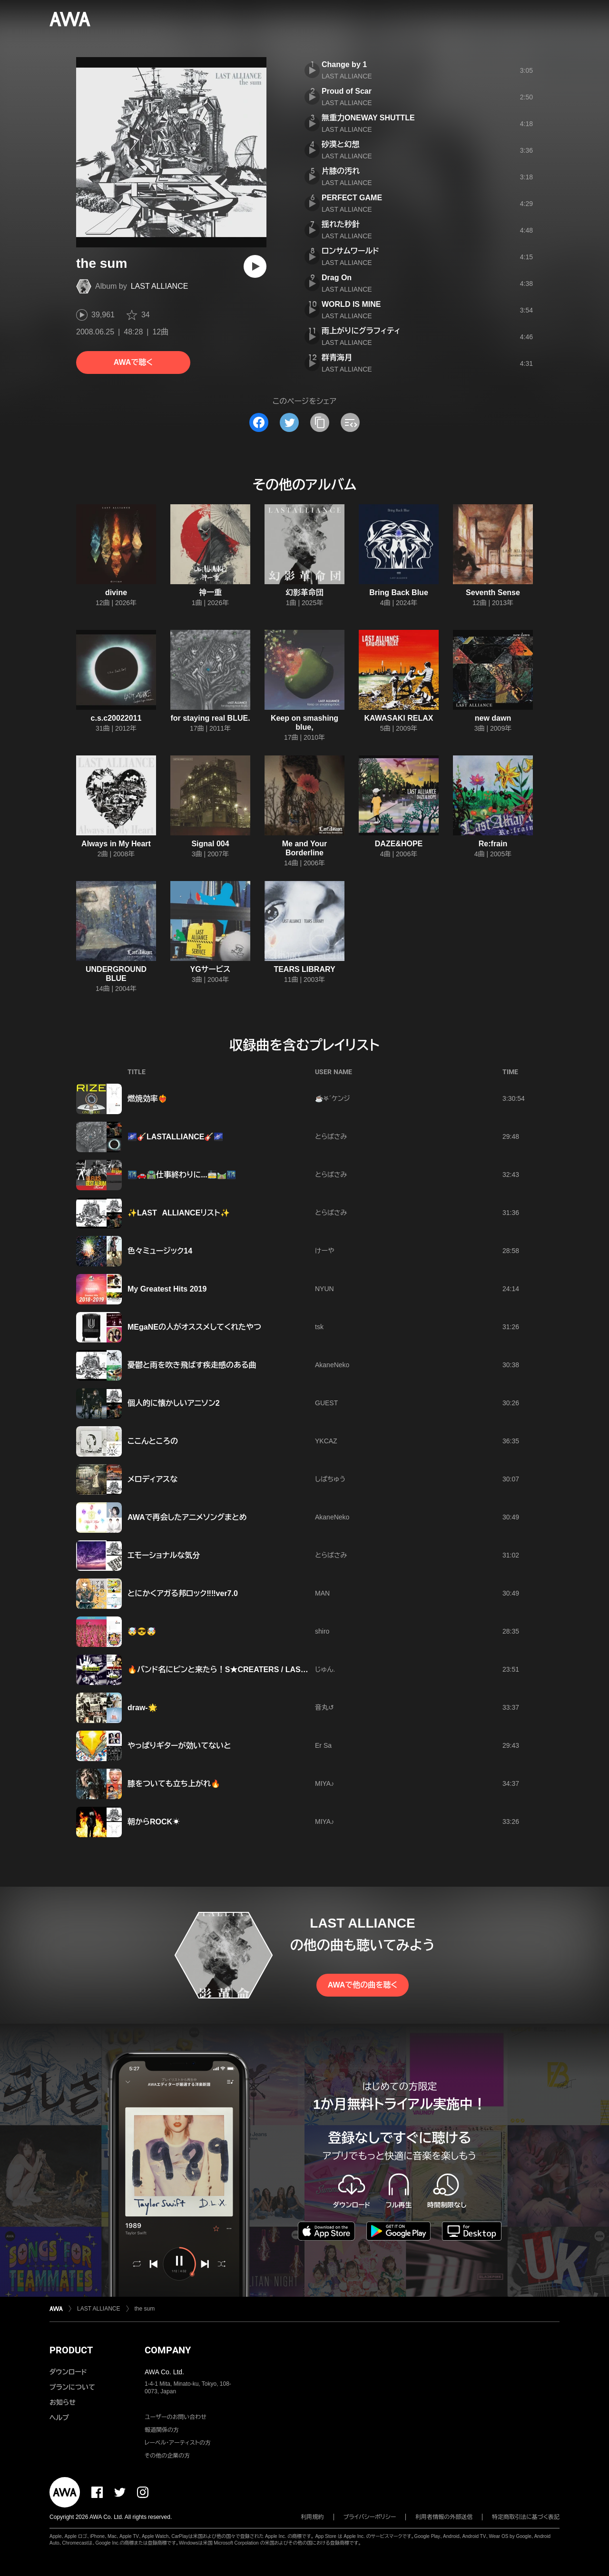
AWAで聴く (133, 362)
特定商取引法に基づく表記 (526, 2517)
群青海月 (337, 357)
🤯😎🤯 (142, 1631)
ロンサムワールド (350, 251)
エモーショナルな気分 (164, 1555)
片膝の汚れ (341, 171)
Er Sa (323, 1745)
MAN (322, 1593)
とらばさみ (331, 1136)
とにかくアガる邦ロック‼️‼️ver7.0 (183, 1593)
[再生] (255, 266)
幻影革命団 (304, 592)
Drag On (337, 278)
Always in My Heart (116, 844)
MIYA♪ (324, 1783)
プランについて (72, 2387)
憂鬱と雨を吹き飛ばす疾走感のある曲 (192, 1365)
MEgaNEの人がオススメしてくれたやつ (194, 1327)
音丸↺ (324, 1707)
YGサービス (210, 969)
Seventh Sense (493, 592)
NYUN (324, 1289)
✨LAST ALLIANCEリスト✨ (179, 1213)
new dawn (493, 718)
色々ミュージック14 (160, 1251)
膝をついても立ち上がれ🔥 (174, 1784)
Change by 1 (344, 64)
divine (116, 592)
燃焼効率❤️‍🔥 (147, 1099)
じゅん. (325, 1669)
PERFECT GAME (352, 198)
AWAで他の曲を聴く (362, 1985)
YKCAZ (326, 1441)
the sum (145, 2308)
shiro (322, 1631)
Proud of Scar (347, 91)
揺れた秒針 (341, 224)
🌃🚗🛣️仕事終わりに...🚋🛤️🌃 (182, 1175)
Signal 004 (210, 844)
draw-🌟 (142, 1708)
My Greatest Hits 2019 (167, 1289)
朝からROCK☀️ (154, 1822)
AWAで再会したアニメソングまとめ (187, 1517)
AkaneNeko (332, 1365)
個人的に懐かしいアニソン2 (174, 1403)
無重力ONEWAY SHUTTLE (368, 118)
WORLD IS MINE (351, 304)
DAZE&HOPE (398, 844)
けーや (324, 1250)
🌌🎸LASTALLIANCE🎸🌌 (175, 1137)
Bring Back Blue (398, 592)
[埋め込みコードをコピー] (350, 422)
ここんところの (153, 1441)
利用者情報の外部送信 (443, 2517)
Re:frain (493, 844)
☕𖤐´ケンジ (332, 1098)
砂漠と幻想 (340, 144)
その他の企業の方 (167, 2455)
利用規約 (312, 2517)
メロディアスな (152, 1479)
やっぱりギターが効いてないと (179, 1746)
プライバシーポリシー (370, 2517)
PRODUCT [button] (71, 2350)
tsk (319, 1327)
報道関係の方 (162, 2430)
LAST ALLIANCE (159, 286)
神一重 (210, 592)
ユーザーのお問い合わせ (175, 2417)
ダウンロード (68, 2372)
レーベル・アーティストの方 (178, 2442)
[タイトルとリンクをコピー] (319, 422)
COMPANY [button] (168, 2350)
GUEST (326, 1403)
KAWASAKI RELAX (398, 718)
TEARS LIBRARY (304, 969)
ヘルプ (59, 2417)
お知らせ (62, 2402)
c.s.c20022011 (116, 718)
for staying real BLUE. (210, 718)
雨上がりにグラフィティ (361, 331)
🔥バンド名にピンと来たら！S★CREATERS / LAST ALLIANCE (236, 1669)
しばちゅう (330, 1479)
